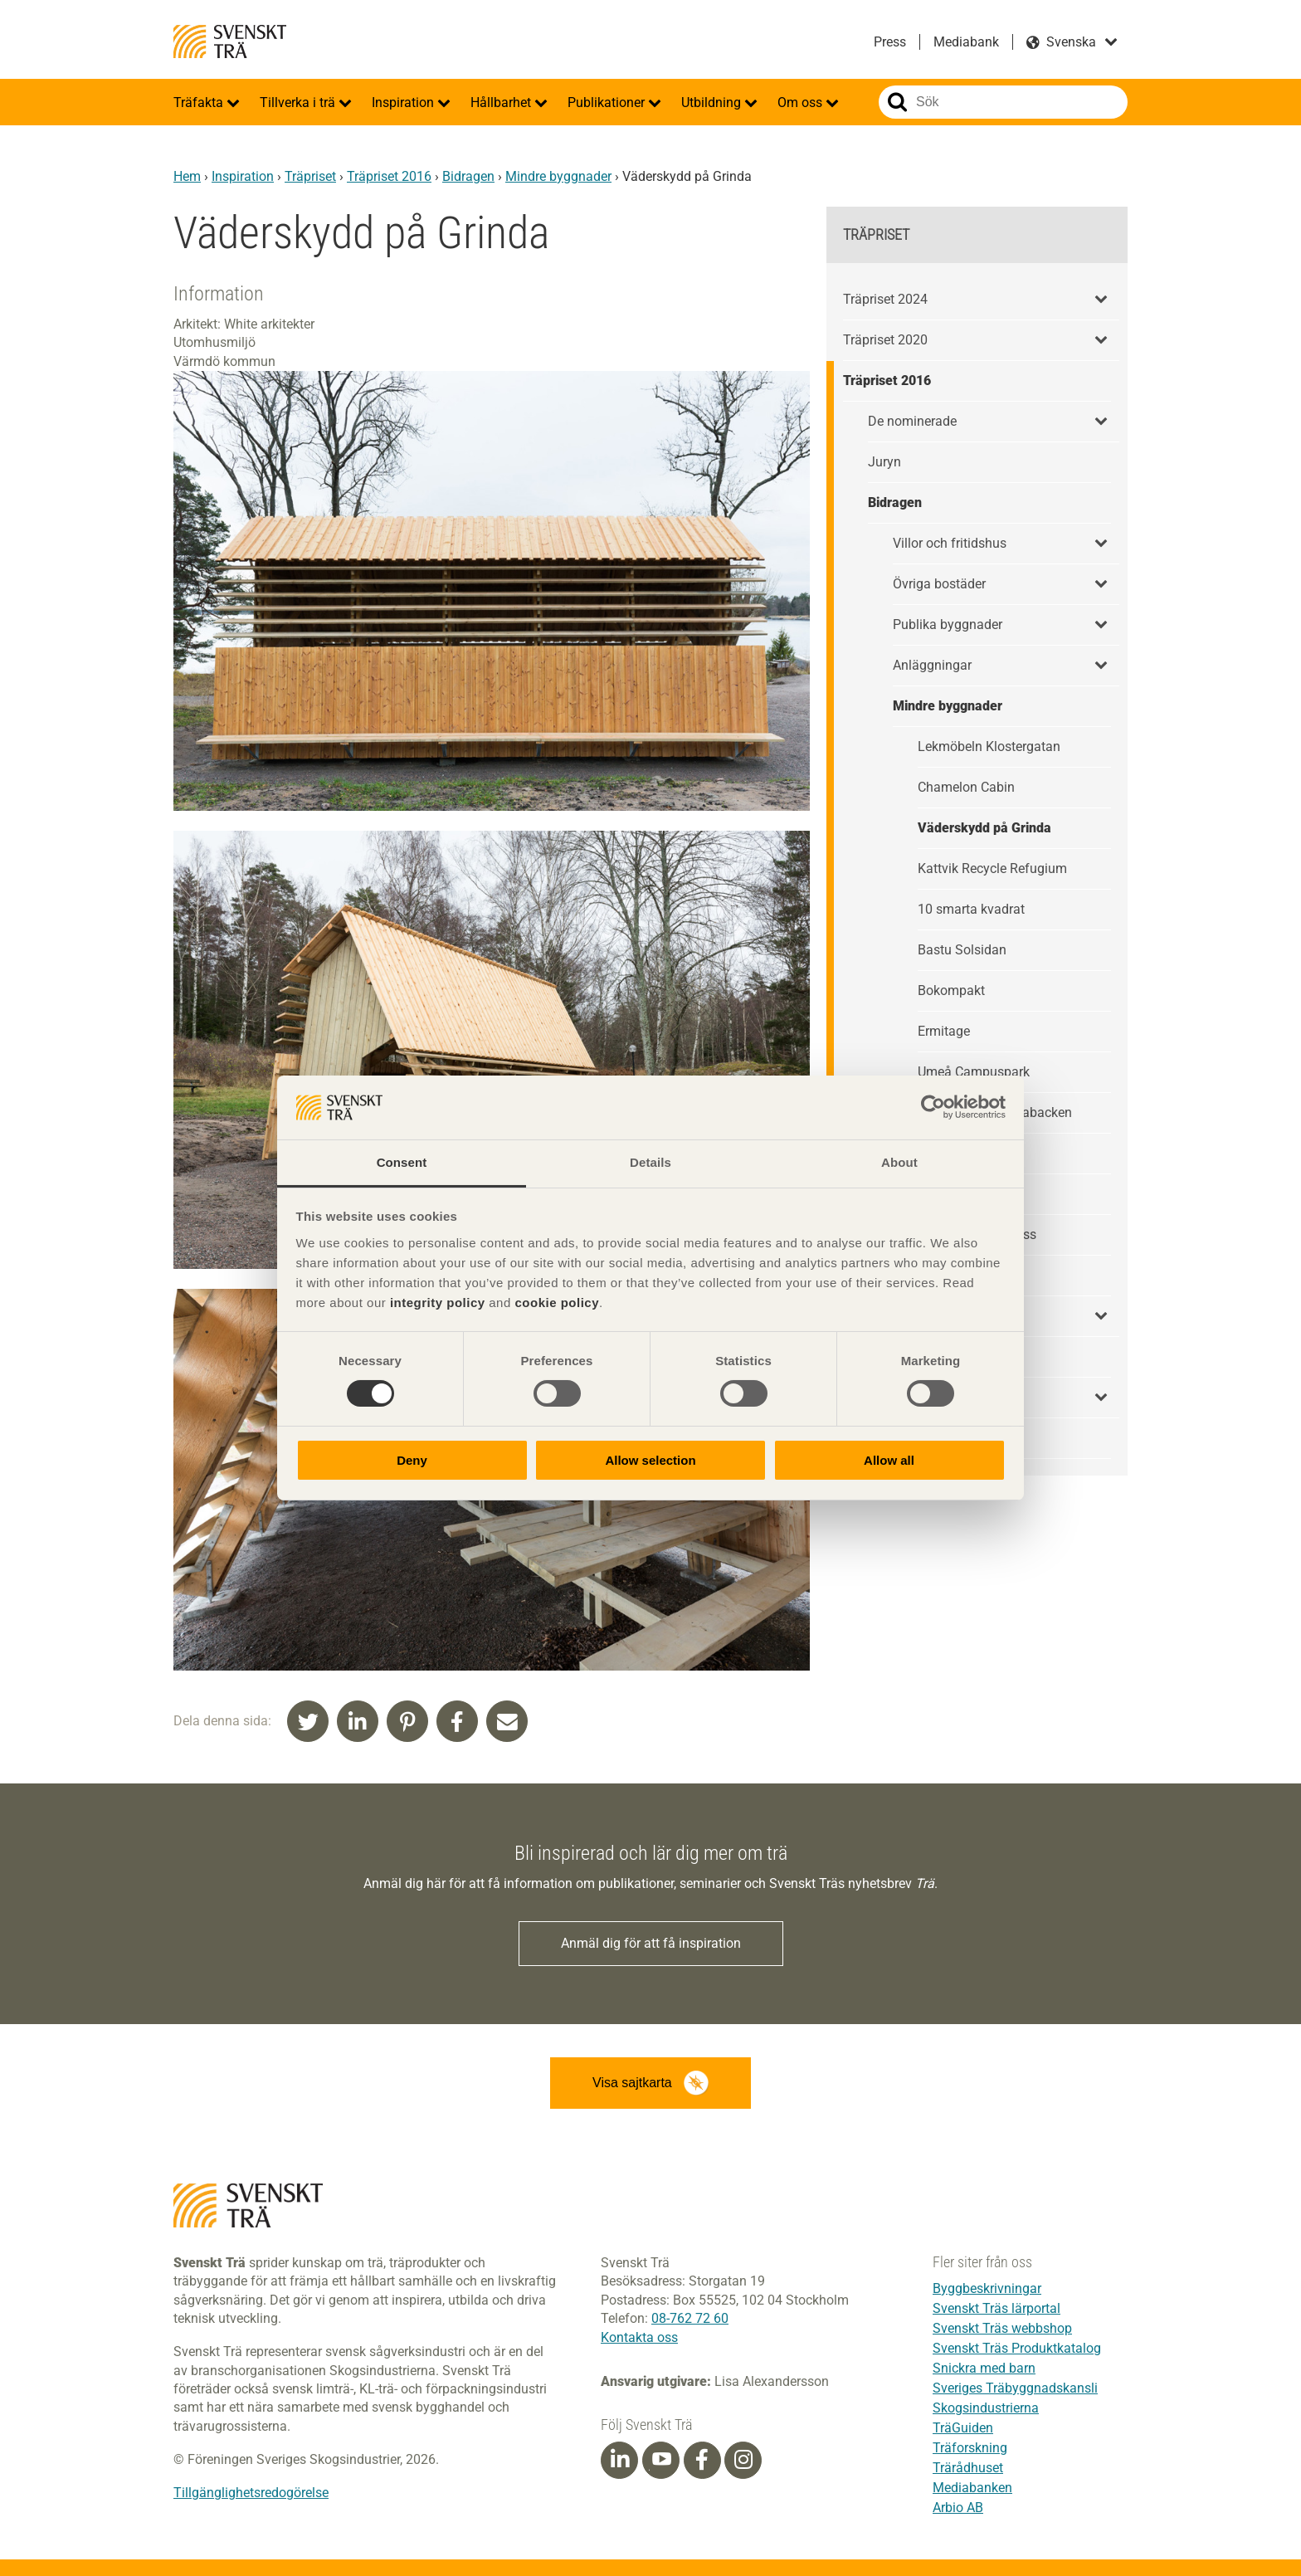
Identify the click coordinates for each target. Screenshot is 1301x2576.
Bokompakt (951, 990)
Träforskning (970, 2448)
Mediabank (966, 42)
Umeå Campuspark (974, 1072)
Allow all (889, 1460)
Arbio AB (958, 2507)
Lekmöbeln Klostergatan (989, 746)
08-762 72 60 (689, 2318)
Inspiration (404, 102)
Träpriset (310, 176)
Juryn (884, 462)
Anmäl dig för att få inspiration (651, 1943)
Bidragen (468, 176)
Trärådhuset (968, 2468)
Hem (187, 176)
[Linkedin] (620, 2460)
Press (890, 42)
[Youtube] (661, 2460)
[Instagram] (743, 2460)
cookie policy (556, 1302)
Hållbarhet (502, 102)
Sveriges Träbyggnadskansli (1015, 2388)
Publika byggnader (947, 624)
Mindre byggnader (558, 176)
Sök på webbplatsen (897, 102)
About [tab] (899, 1162)
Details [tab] (650, 1162)
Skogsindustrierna (986, 2408)
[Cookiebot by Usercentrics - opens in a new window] (933, 1107)
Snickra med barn (984, 2368)
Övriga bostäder (939, 584)
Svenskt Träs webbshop (1002, 2328)
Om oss (801, 102)
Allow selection (650, 1460)
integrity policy (437, 1302)
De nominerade (912, 421)
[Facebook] (702, 2460)
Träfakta (200, 102)
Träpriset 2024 (885, 299)
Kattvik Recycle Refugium (992, 868)
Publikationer (608, 102)
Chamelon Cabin (966, 787)
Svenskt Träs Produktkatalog (1017, 2348)
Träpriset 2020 (885, 340)
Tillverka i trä (299, 102)
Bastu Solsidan (962, 950)
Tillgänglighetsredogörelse (251, 2492)
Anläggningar (932, 665)
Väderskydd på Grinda (984, 828)
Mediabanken (972, 2488)
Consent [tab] (402, 1162)
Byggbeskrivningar (987, 2288)
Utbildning (712, 102)
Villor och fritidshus (949, 543)
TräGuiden (963, 2428)
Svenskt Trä (229, 41)
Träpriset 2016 (389, 176)
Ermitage (944, 1031)
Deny (412, 1460)
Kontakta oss (639, 2337)
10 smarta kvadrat (971, 909)
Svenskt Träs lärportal (996, 2308)
